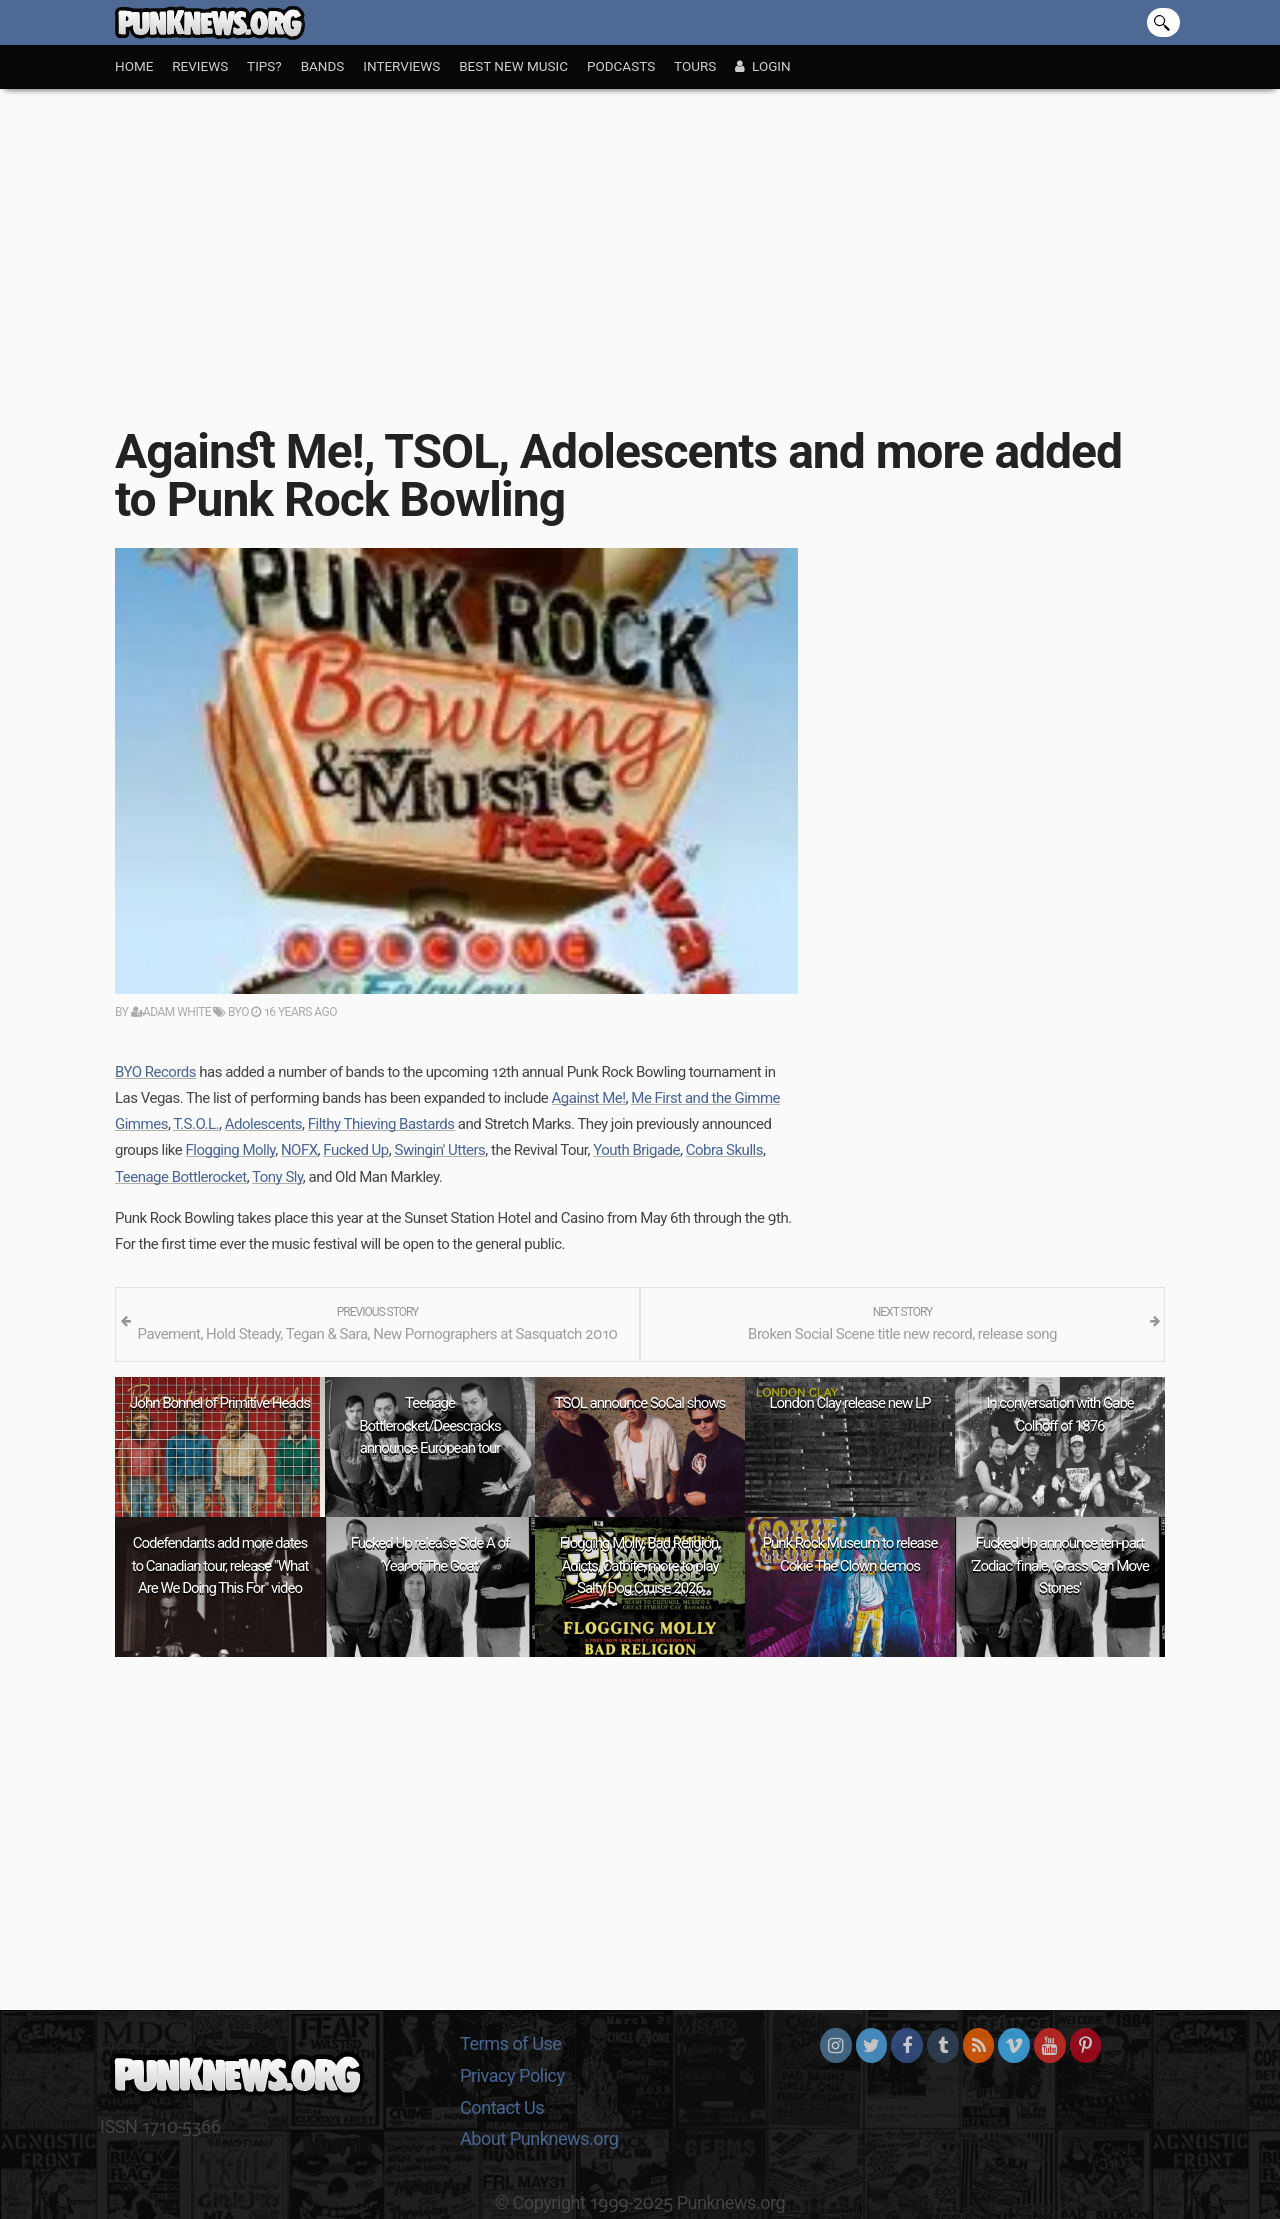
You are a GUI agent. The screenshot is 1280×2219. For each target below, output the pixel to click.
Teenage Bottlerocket (181, 1177)
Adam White (171, 1012)
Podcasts (621, 66)
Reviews (200, 66)
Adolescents (263, 1124)
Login (762, 66)
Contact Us (502, 2107)
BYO (230, 1012)
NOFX (299, 1150)
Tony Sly (277, 1177)
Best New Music (513, 66)
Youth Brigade (636, 1150)
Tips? (264, 66)
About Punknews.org (539, 2138)
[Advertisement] (640, 239)
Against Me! (589, 1098)
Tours (695, 66)
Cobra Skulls (724, 1150)
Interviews (401, 66)
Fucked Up (356, 1150)
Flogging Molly (231, 1150)
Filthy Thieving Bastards (381, 1124)
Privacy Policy (512, 2075)
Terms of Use (510, 2043)
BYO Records (155, 1072)
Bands (323, 66)
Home (134, 66)
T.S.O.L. (196, 1124)
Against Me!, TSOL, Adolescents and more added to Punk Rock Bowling (618, 475)
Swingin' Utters (439, 1150)
